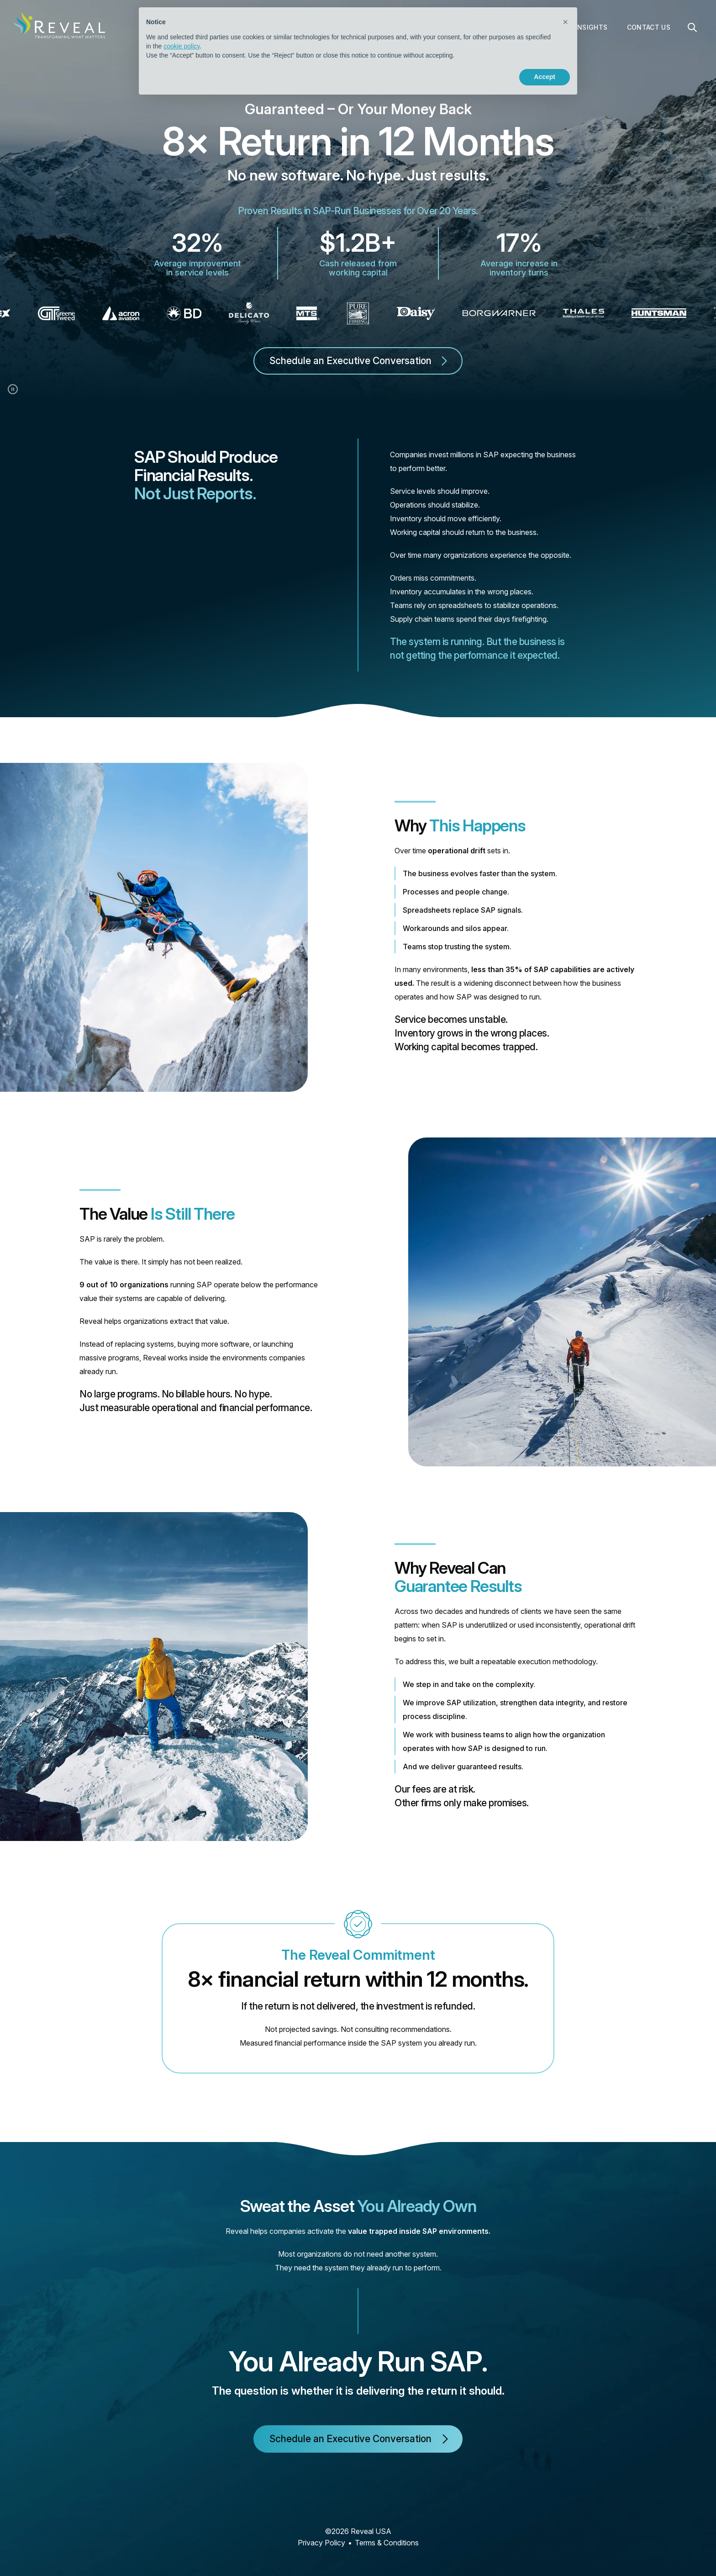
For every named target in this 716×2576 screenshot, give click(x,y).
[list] (358, 313)
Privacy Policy (321, 2542)
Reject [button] (491, 76)
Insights (591, 27)
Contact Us (649, 27)
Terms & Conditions (387, 2542)
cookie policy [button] (181, 46)
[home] (59, 25)
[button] (565, 22)
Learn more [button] (178, 76)
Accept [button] (544, 76)
